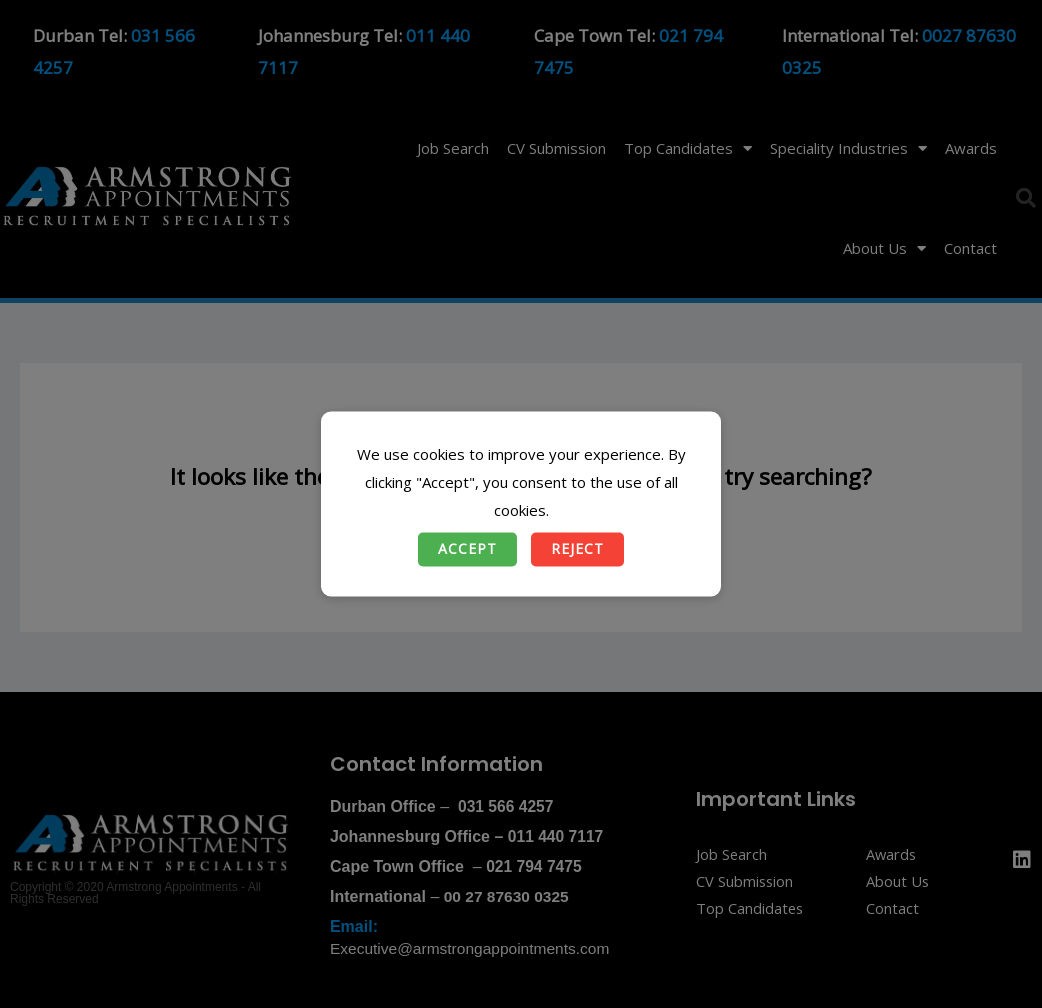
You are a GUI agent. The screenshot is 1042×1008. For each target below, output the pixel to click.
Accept (467, 549)
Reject (577, 549)
